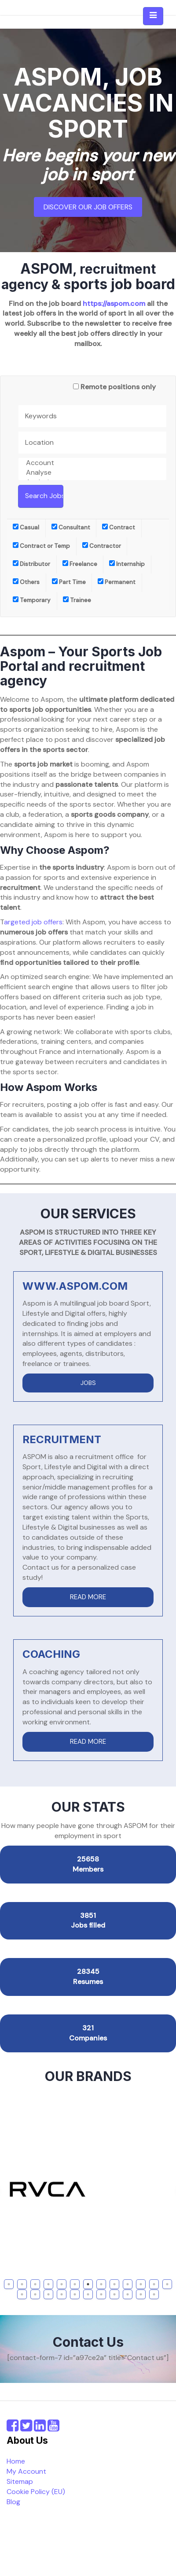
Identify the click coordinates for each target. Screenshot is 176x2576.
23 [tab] (142, 2294)
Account (92, 463)
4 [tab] (48, 2284)
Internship (127, 564)
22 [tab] (128, 2294)
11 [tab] (141, 2284)
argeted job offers (33, 922)
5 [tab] (61, 2284)
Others (26, 582)
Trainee (77, 600)
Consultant (70, 527)
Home (16, 2461)
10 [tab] (128, 2284)
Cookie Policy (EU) (36, 2491)
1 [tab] (9, 2284)
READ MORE (88, 1597)
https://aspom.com (114, 303)
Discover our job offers (88, 207)
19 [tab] (89, 2294)
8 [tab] (101, 2284)
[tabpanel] (88, 2189)
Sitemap (20, 2481)
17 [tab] (62, 2294)
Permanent (117, 582)
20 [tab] (102, 2294)
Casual (26, 527)
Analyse (92, 472)
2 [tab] (22, 2284)
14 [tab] (23, 2294)
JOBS (88, 1383)
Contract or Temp (41, 546)
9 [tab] (114, 2284)
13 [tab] (168, 2284)
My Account (26, 2471)
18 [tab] (76, 2294)
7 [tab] (88, 2284)
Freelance (79, 564)
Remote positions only (118, 386)
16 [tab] (49, 2294)
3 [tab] (35, 2284)
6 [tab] (75, 2284)
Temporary (32, 600)
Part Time (69, 582)
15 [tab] (36, 2294)
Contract (118, 527)
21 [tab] (115, 2294)
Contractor (101, 546)
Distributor (31, 564)
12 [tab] (155, 2284)
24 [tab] (155, 2294)
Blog (13, 2501)
